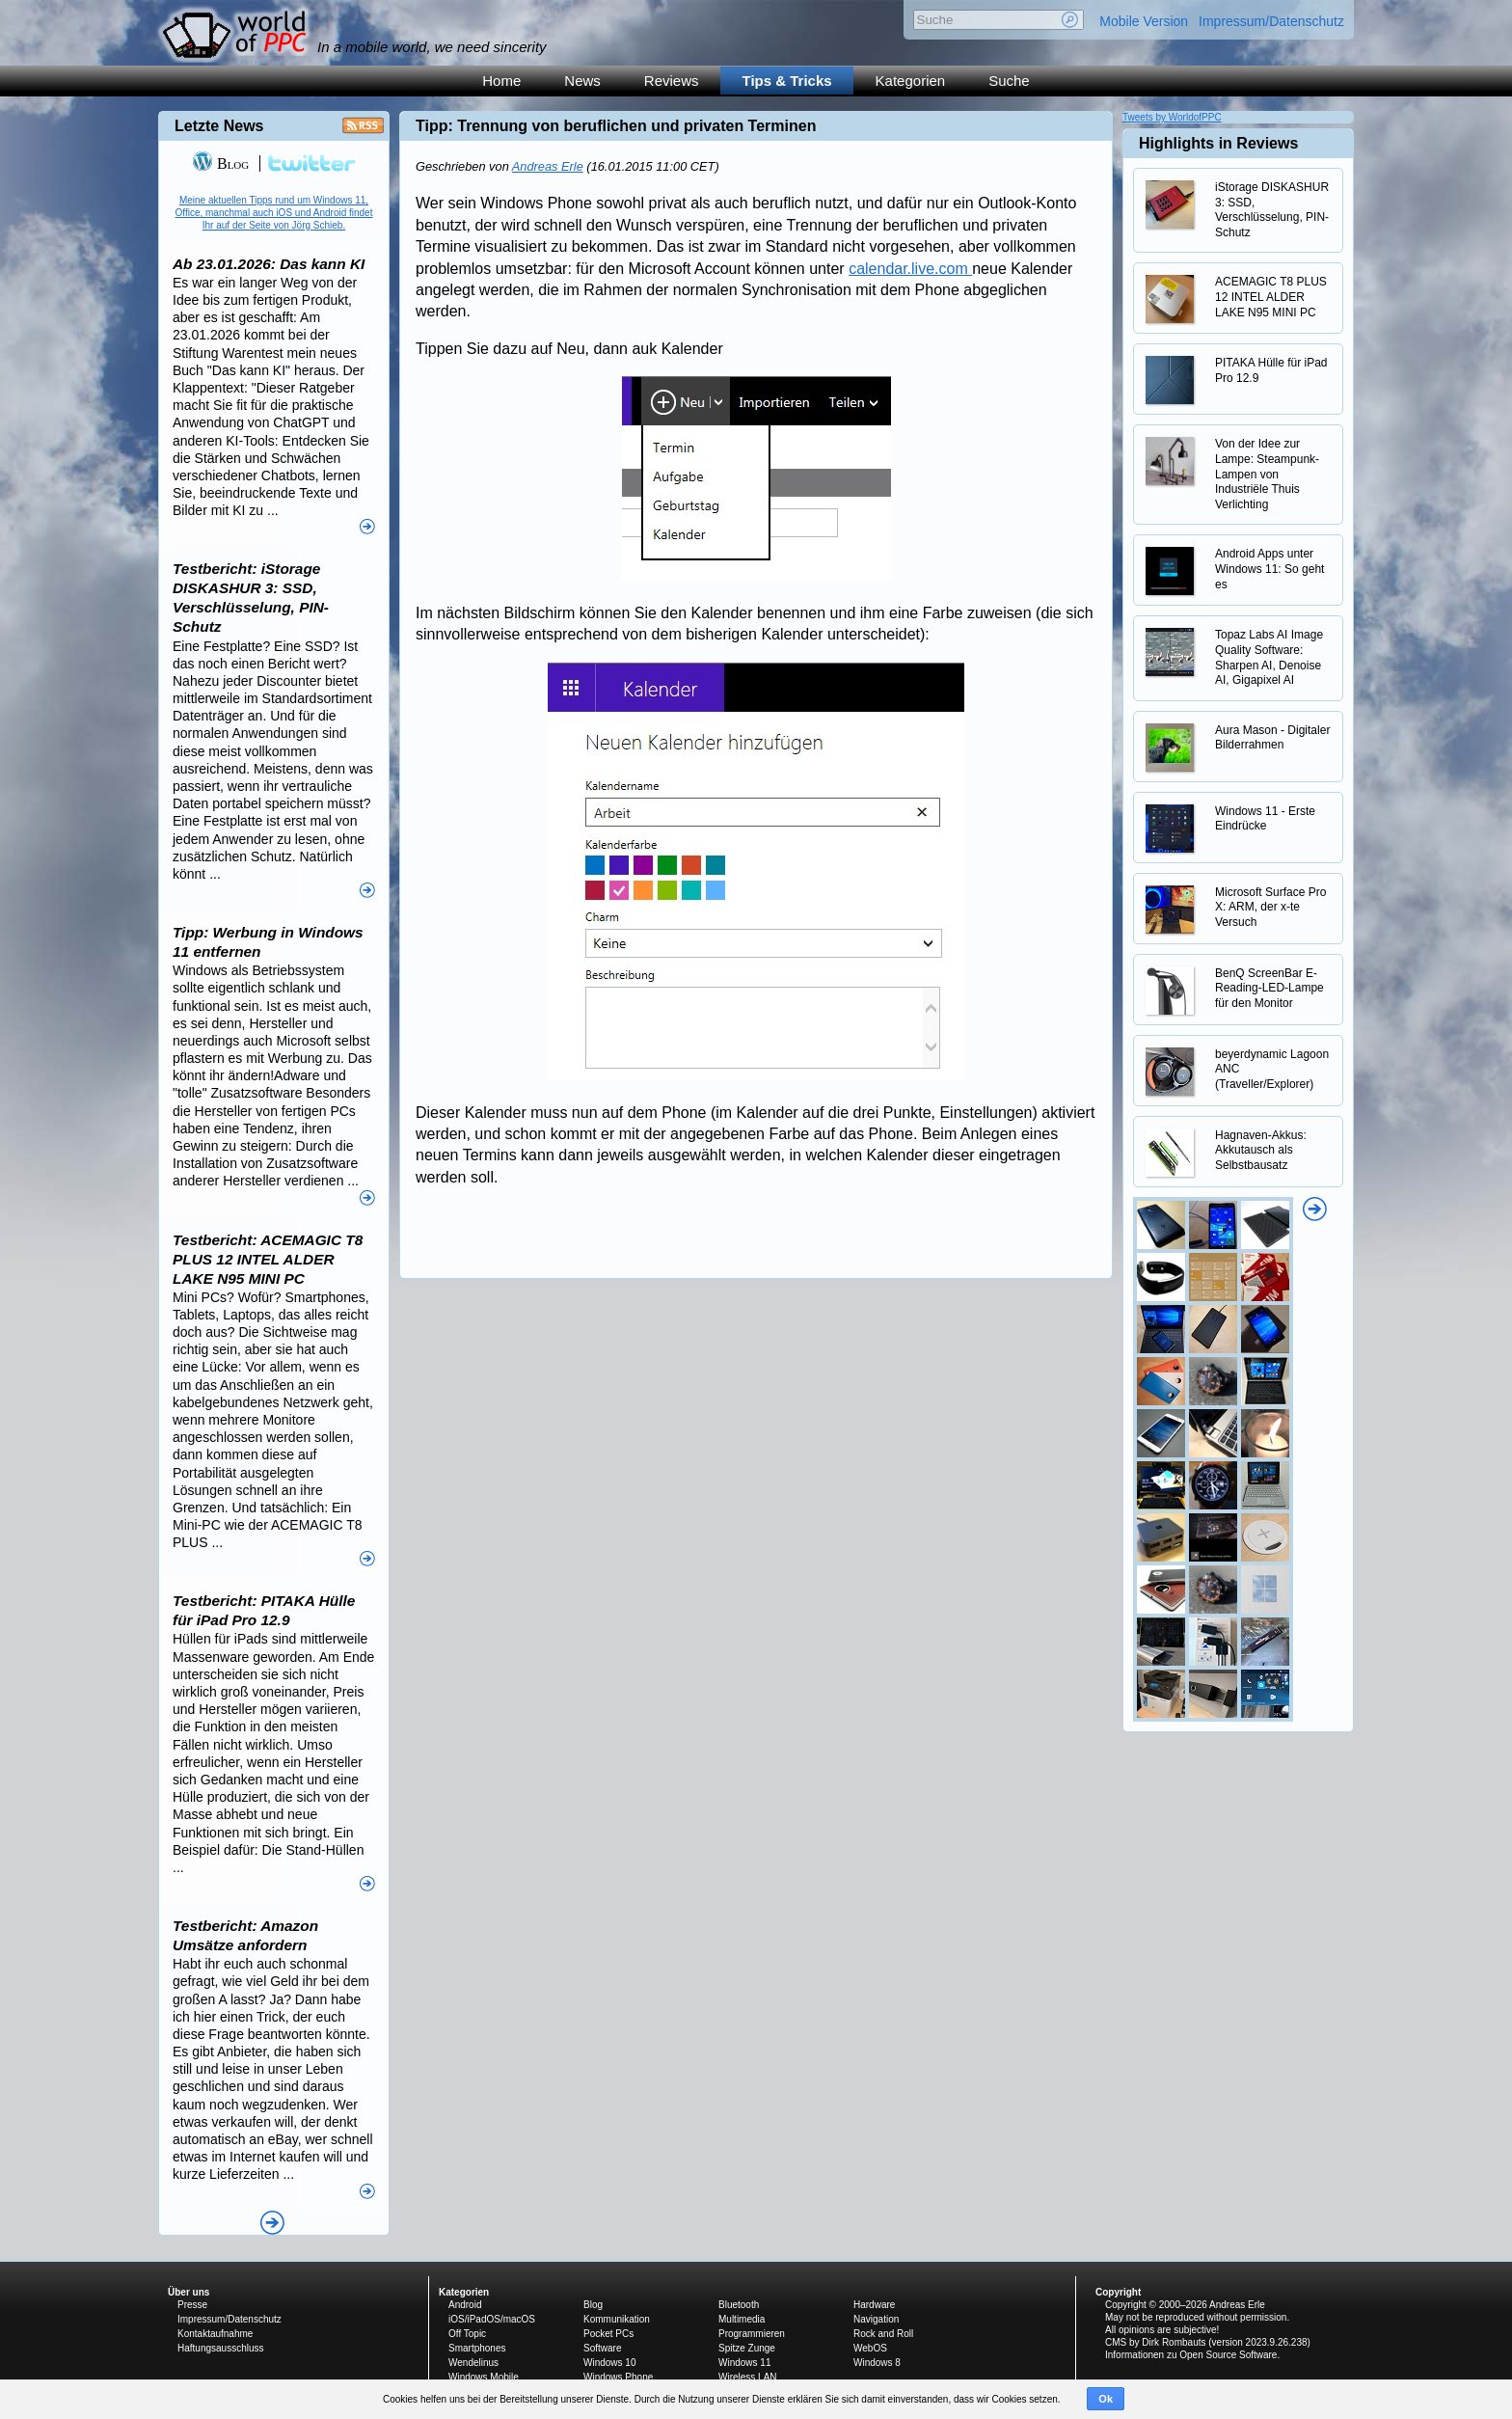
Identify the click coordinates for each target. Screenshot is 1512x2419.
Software (602, 2348)
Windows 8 (877, 2362)
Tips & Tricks (787, 80)
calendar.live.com (910, 268)
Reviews (671, 80)
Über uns (188, 2292)
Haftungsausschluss (220, 2348)
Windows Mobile (483, 2377)
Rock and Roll (883, 2333)
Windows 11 (744, 2362)
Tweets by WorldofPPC (1172, 117)
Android (464, 2304)
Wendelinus (473, 2362)
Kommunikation (616, 2319)
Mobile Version (1143, 21)
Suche (1009, 80)
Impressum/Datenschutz (1271, 21)
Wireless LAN (747, 2377)
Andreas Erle (547, 166)
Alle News (272, 2223)
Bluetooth (738, 2304)
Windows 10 (609, 2362)
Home (501, 80)
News (582, 80)
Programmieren (751, 2333)
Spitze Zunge (746, 2348)
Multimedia (741, 2319)
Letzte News (219, 126)
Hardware (874, 2304)
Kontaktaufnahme (215, 2333)
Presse (192, 2304)
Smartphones (476, 2348)
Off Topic (467, 2333)
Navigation (876, 2319)
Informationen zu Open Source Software (1191, 2355)
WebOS (870, 2348)
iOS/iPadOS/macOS (491, 2319)
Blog (220, 163)
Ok (1105, 2399)
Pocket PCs (608, 2333)
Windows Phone (618, 2377)
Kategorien (911, 80)
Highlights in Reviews (1218, 143)
